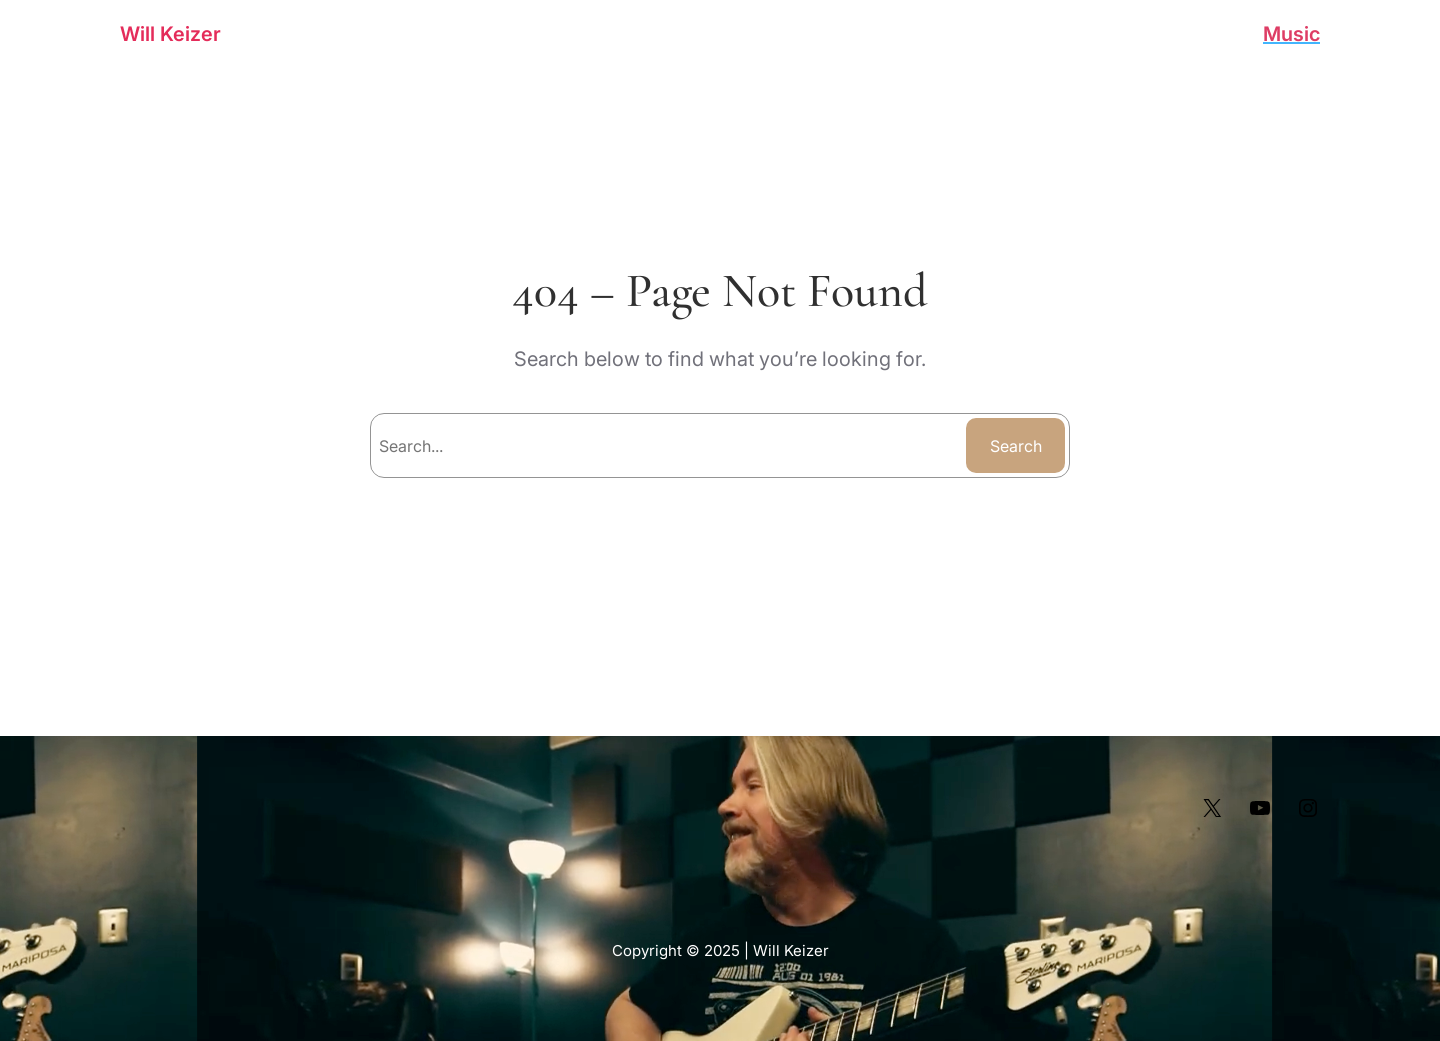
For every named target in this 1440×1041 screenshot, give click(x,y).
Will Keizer (170, 34)
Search (1016, 446)
